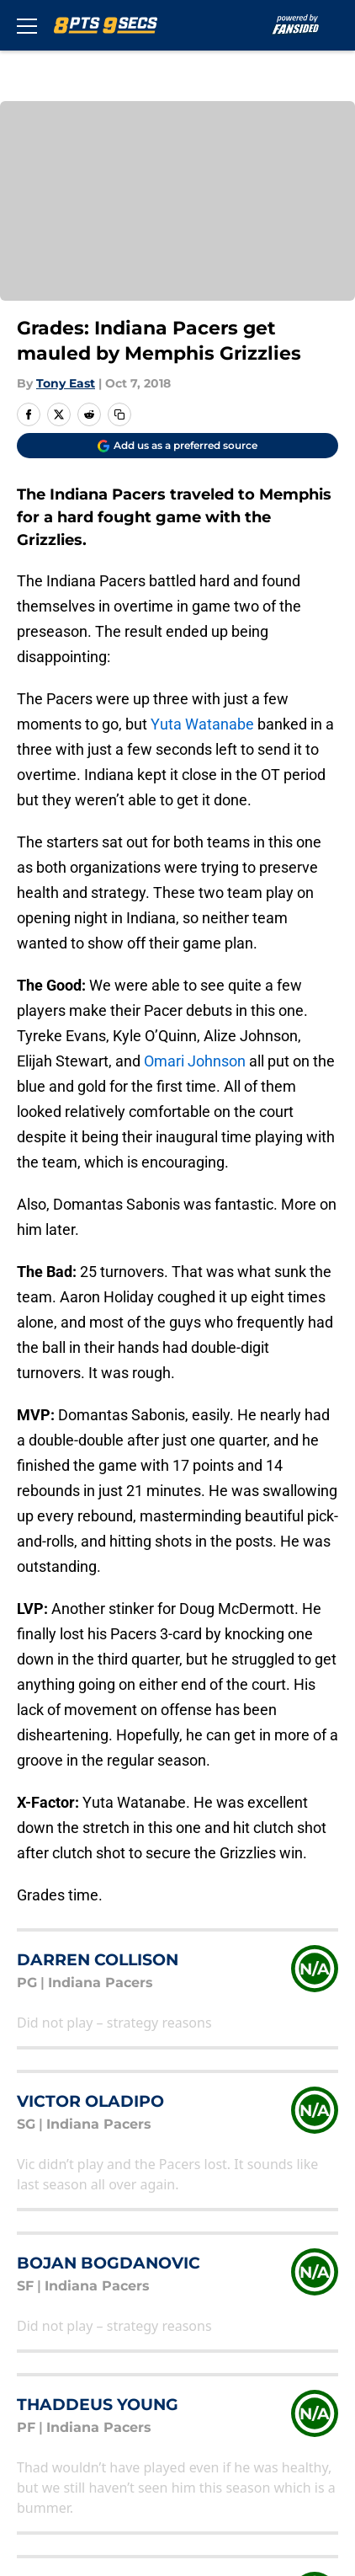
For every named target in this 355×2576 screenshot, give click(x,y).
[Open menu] (27, 25)
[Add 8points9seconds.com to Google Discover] (177, 445)
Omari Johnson (195, 1061)
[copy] (119, 414)
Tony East (65, 383)
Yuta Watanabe (202, 724)
